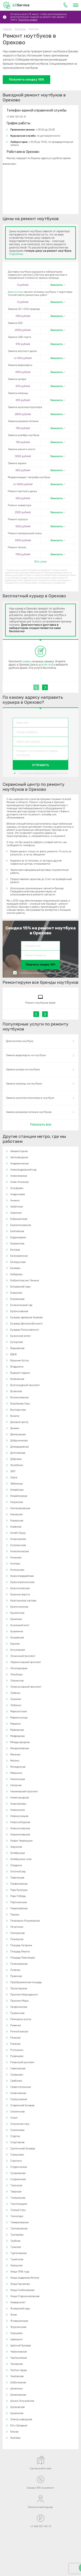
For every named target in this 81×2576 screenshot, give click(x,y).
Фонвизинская (19, 2320)
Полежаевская (19, 1963)
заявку (27, 661)
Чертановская (18, 2357)
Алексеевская (18, 1175)
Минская (15, 1754)
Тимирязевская (19, 2222)
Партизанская (18, 1902)
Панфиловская (19, 1883)
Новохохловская (20, 1828)
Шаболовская (18, 2382)
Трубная (15, 2240)
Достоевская (17, 1452)
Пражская (16, 1976)
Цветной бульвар (20, 2345)
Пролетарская (18, 1988)
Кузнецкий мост (19, 1625)
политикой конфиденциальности (38, 773)
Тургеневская (18, 2253)
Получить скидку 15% (26, 79)
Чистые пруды (18, 2370)
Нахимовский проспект (24, 1791)
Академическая (19, 1163)
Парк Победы (18, 1896)
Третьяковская (19, 2228)
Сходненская (18, 2179)
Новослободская (20, 1822)
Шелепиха (16, 2388)
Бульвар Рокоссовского (24, 1329)
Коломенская (18, 1545)
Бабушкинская (18, 1218)
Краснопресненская (22, 1582)
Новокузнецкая (19, 1816)
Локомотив (16, 1680)
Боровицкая (17, 1298)
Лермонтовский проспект (25, 1662)
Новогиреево (18, 1803)
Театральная (17, 2197)
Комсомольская (19, 1551)
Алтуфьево (16, 1188)
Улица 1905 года (19, 2271)
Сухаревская (17, 2173)
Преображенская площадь (25, 1982)
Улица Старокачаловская (24, 2296)
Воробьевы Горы (20, 1403)
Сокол (14, 2117)
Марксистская (18, 1711)
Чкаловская (17, 2376)
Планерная (16, 1939)
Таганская (16, 2185)
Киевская (15, 1526)
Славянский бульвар (22, 2105)
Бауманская (17, 1243)
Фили (13, 2314)
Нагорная (15, 1785)
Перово (14, 1914)
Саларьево (16, 2074)
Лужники (15, 1699)
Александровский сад (23, 1169)
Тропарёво (16, 2234)
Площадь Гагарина (21, 1945)
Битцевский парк (20, 1286)
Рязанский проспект (22, 2062)
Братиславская (19, 1311)
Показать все (40, 1124)
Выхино (15, 1415)
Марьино (15, 1723)
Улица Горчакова (20, 2283)
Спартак (15, 2136)
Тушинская (16, 2259)
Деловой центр (19, 1422)
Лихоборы (16, 1674)
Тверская (15, 2191)
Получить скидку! (27, 19)
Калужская (16, 1502)
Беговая (15, 1249)
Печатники (16, 1926)
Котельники (17, 1569)
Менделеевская (19, 1748)
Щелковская (17, 2407)
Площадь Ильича (20, 1951)
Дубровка (16, 1459)
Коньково (16, 1557)
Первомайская (19, 1908)
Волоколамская (19, 1397)
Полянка (15, 1970)
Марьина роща (19, 1717)
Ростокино (16, 2050)
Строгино (16, 2160)
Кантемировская (20, 1508)
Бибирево (16, 1274)
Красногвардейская (22, 1576)
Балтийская (17, 1231)
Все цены (41, 561)
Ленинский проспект (22, 1656)
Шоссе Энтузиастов (22, 2400)
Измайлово (17, 1489)
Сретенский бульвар (22, 2148)
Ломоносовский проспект (25, 1686)
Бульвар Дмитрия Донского (26, 1323)
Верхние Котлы (19, 1360)
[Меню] (75, 5)
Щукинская (16, 2413)
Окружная (16, 1846)
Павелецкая (17, 1877)
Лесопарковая (18, 1668)
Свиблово (16, 2080)
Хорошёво (16, 2333)
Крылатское (17, 1612)
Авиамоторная (19, 1151)
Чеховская (16, 2363)
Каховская (16, 1514)
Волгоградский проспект (25, 1385)
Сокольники (17, 2130)
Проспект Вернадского (24, 1994)
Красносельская (20, 1588)
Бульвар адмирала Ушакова (26, 1317)
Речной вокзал (19, 2031)
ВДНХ (13, 1354)
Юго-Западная (18, 2425)
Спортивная (17, 2142)
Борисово (16, 1292)
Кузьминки (16, 1631)
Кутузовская (17, 1649)
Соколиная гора (19, 2123)
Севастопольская (20, 2086)
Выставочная (18, 1409)
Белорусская (18, 1262)
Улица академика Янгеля (24, 2277)
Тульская (15, 2247)
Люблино (15, 1705)
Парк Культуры (19, 1889)
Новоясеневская (20, 1834)
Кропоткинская (19, 1606)
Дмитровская (18, 1434)
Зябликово (16, 1483)
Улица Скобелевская (22, 2290)
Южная (14, 2431)
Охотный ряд (17, 1871)
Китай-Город (17, 1532)
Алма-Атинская (19, 1182)
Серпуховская (18, 2099)
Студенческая (18, 2166)
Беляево (15, 1268)
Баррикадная (18, 1237)
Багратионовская (20, 1225)
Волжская (16, 1391)
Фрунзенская (18, 2327)
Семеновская (18, 2093)
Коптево (15, 1563)
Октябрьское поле (21, 1859)
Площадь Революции (22, 1957)
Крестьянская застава (23, 1600)
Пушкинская (17, 2013)
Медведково (17, 1736)
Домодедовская (19, 1446)
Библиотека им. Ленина (24, 1280)
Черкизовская (18, 2351)
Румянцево (16, 2056)
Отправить (40, 765)
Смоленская (17, 2111)
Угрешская (16, 2265)
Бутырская (16, 1342)
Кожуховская (18, 1539)
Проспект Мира (19, 2000)
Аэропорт (16, 1212)
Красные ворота (20, 1594)
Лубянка (15, 1692)
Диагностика (15, 291)
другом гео (45, 664)
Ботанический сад (21, 1305)
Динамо (14, 1428)
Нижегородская (19, 1797)
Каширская (16, 1520)
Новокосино (17, 1809)
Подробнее (16, 254)
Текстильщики (18, 2203)
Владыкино (16, 1366)
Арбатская (16, 1206)
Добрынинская (19, 1440)
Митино (14, 1760)
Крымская (16, 1619)
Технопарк (16, 2216)
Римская (15, 2043)
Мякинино (16, 1773)
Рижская (15, 2037)
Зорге (13, 1477)
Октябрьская (17, 1853)
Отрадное (16, 1865)
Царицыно (16, 2339)
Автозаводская (19, 1157)
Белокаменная (19, 1255)
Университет (18, 2302)
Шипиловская (18, 2394)
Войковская (17, 1379)
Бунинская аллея (20, 1335)
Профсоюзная (18, 2006)
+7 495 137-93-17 (65, 5)
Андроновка (17, 1194)
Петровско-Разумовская (25, 1920)
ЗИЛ (12, 1471)
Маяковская (17, 1729)
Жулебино (16, 1465)
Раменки (15, 2025)
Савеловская (17, 2068)
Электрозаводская (21, 2419)
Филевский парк (20, 2308)
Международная (20, 1742)
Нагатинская (17, 1779)
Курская (15, 1643)
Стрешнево (17, 2154)
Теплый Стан (18, 2210)
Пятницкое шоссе (20, 2019)
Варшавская (17, 1348)
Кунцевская (17, 1637)
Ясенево (15, 2437)
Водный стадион (20, 1372)
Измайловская (18, 1495)
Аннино (15, 1200)
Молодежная (17, 1766)
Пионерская (17, 1933)
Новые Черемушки (21, 1840)
